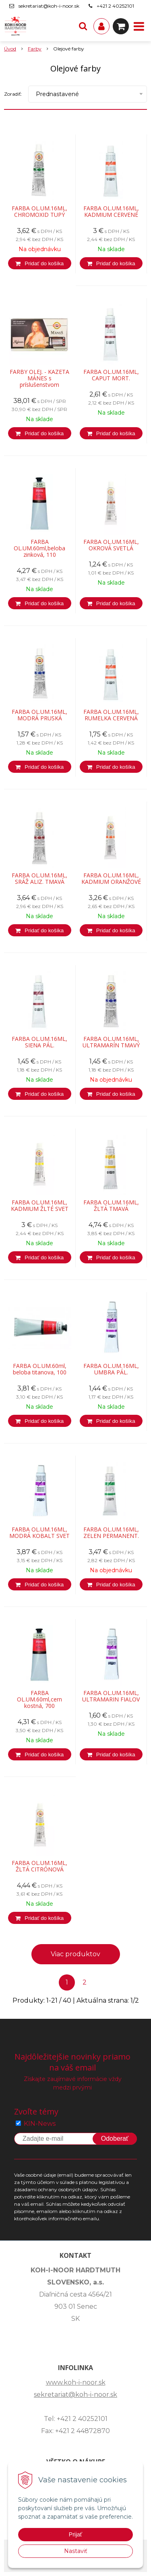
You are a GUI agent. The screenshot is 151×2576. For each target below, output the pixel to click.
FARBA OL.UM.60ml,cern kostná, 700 (39, 1699)
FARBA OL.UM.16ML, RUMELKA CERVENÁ (111, 715)
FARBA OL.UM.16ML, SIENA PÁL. (39, 1042)
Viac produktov (75, 1954)
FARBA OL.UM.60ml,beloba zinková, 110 (39, 548)
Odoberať (114, 2138)
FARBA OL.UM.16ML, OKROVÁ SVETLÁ (111, 545)
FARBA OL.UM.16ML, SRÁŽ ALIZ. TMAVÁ (39, 878)
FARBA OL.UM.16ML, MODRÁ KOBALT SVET (39, 1532)
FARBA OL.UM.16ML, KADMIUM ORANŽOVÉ (111, 878)
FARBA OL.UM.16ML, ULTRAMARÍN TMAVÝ (111, 1042)
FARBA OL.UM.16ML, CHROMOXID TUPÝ (39, 211)
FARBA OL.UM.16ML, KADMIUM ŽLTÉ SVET (39, 1205)
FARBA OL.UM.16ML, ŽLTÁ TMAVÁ (111, 1205)
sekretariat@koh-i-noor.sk (49, 6)
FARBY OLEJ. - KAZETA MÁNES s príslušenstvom (39, 378)
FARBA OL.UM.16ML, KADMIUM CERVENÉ (111, 211)
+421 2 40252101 (115, 6)
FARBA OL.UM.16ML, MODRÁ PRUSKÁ (39, 715)
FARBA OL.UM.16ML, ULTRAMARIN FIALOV (111, 1696)
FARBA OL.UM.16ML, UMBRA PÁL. (111, 1369)
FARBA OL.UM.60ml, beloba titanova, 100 (39, 1369)
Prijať (75, 2534)
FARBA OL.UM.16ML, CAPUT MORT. (111, 375)
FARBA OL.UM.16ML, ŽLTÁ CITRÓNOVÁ (39, 1866)
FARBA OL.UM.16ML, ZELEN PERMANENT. (111, 1532)
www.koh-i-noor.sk (75, 2382)
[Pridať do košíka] (39, 263)
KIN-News (40, 2123)
